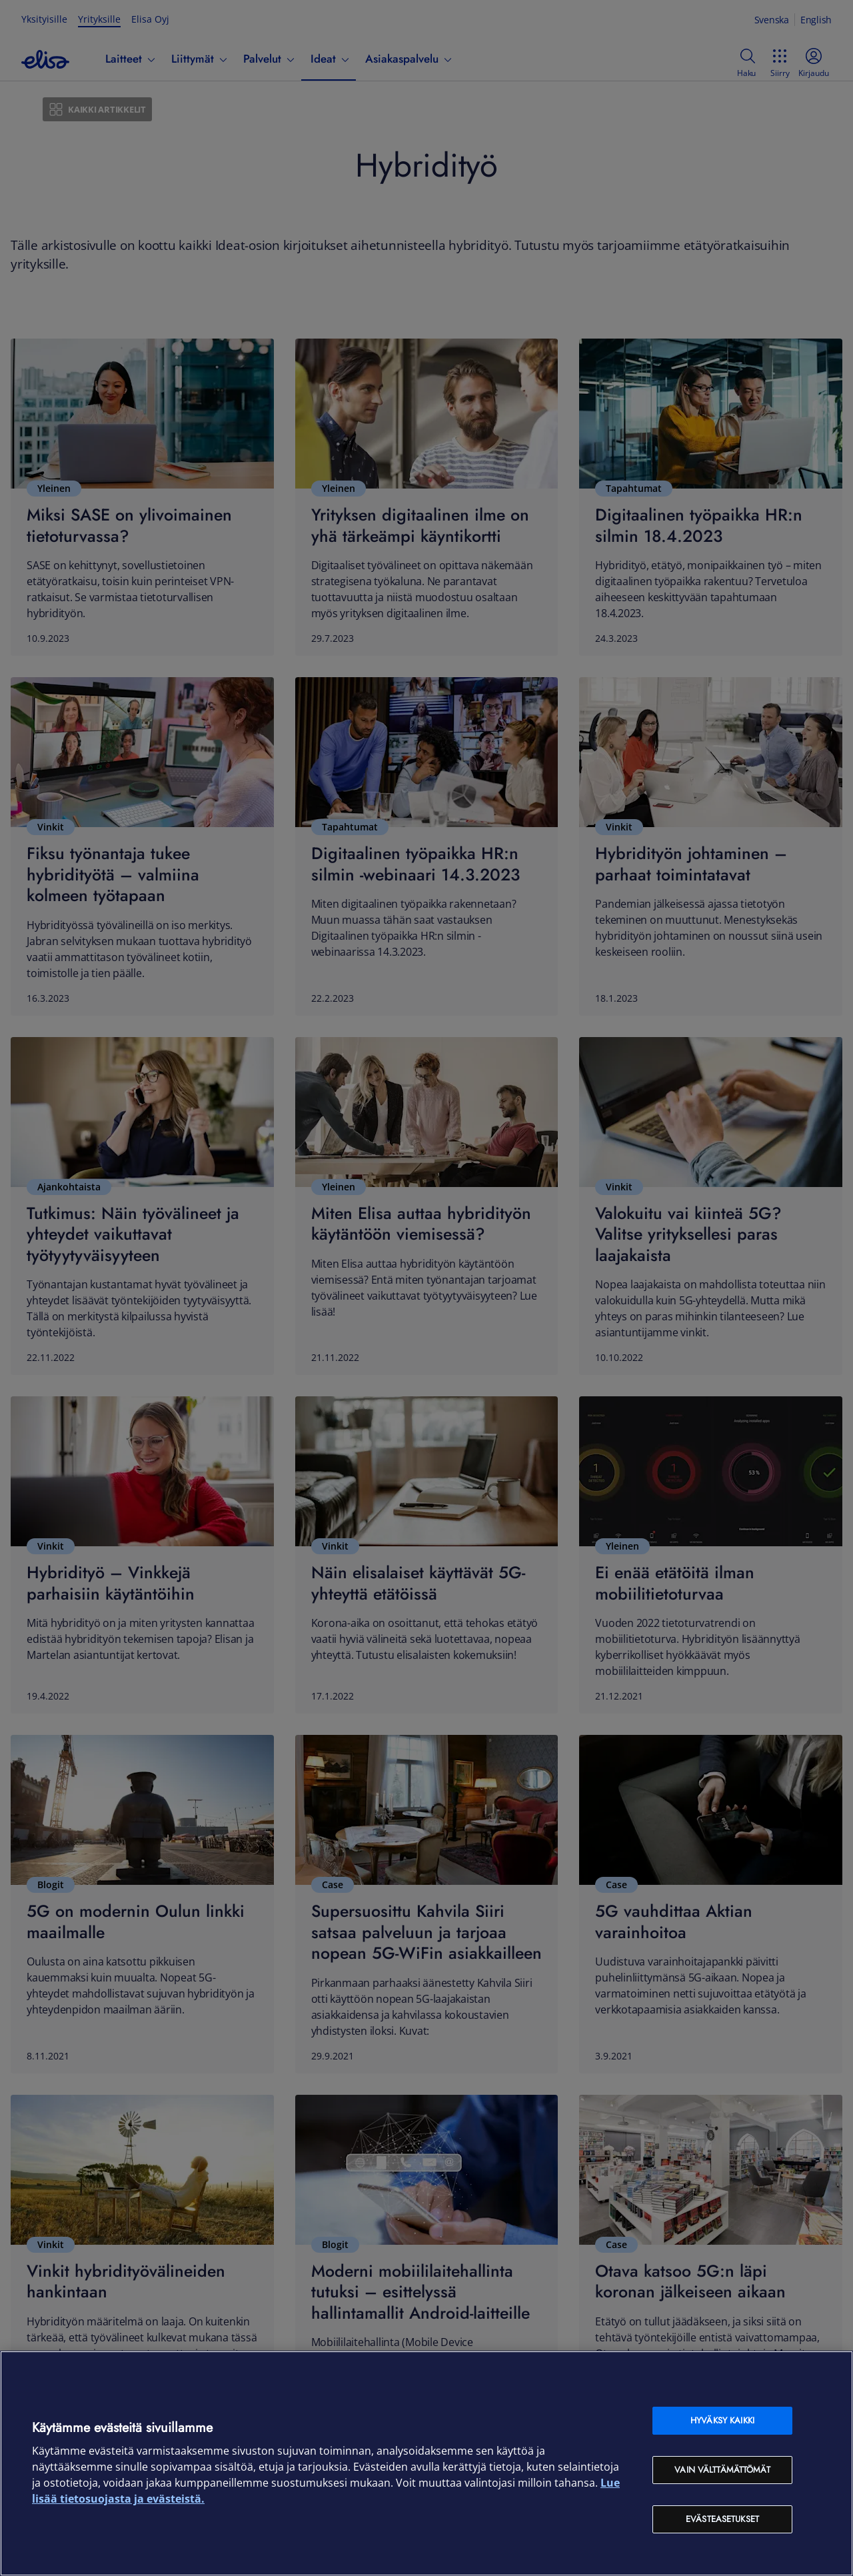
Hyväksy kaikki (722, 2420)
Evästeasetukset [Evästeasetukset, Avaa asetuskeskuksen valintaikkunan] (722, 2519)
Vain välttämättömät (722, 2469)
